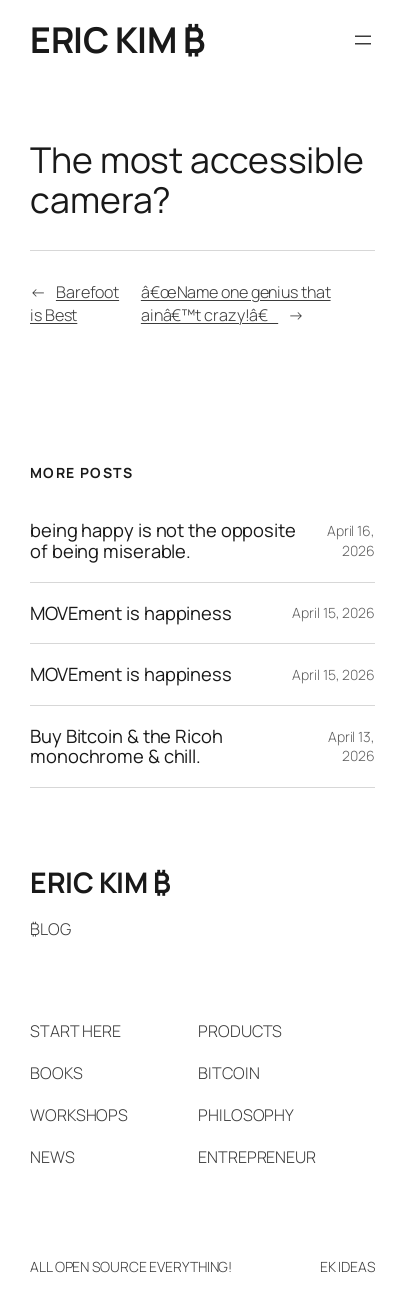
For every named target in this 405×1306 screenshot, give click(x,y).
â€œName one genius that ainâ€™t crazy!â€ (236, 303)
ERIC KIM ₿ (117, 39)
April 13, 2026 (351, 746)
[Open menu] (363, 40)
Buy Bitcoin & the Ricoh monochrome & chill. (126, 746)
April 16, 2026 (351, 540)
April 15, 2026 (333, 612)
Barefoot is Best (74, 303)
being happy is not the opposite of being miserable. (163, 540)
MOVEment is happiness (131, 613)
